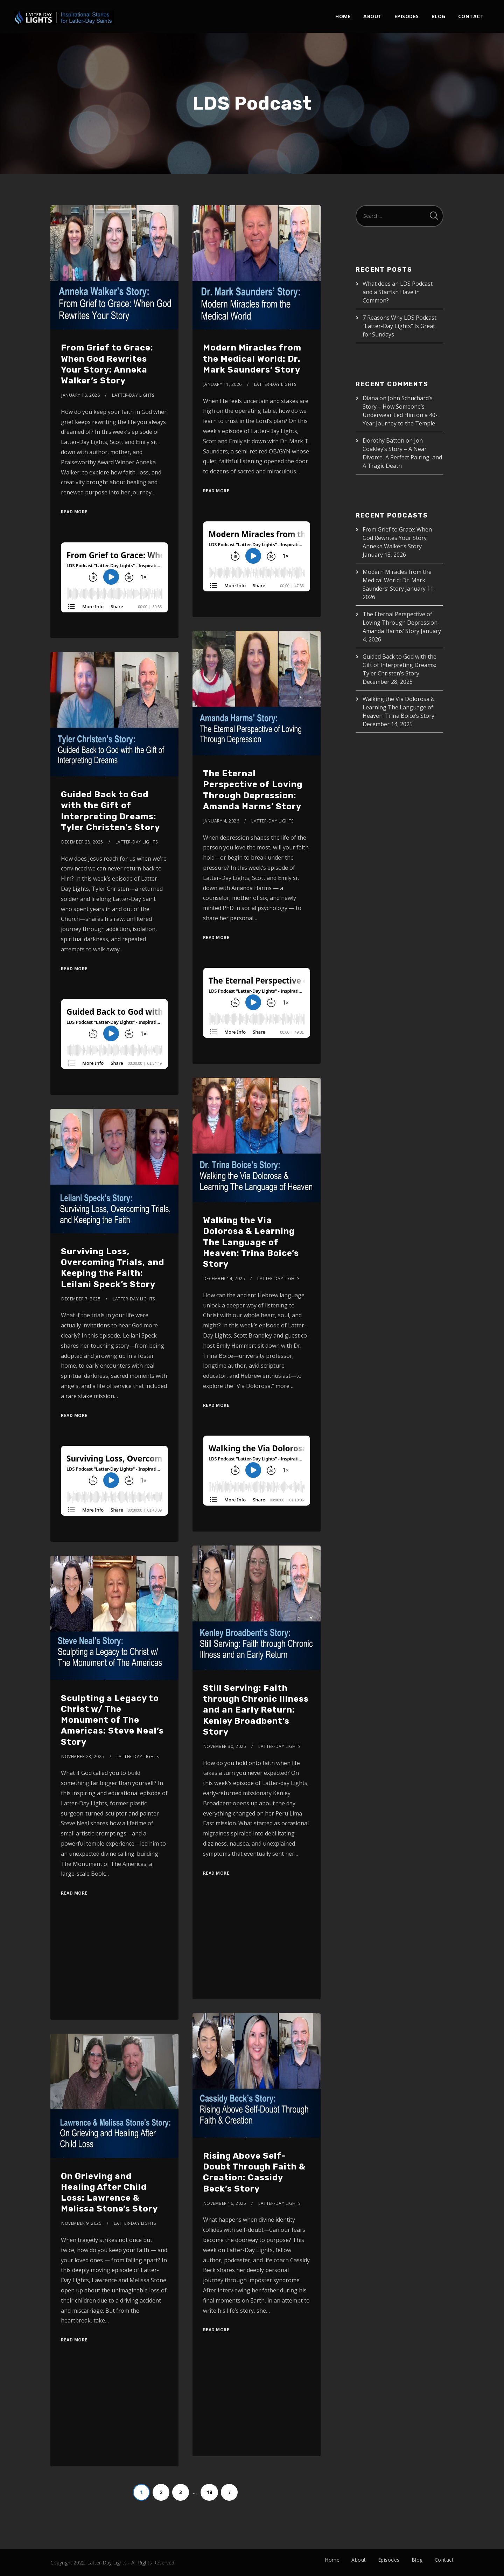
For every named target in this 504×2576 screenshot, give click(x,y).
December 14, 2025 (224, 1279)
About (372, 16)
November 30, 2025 (224, 1746)
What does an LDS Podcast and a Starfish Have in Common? (398, 292)
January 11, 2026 (222, 384)
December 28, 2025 (82, 842)
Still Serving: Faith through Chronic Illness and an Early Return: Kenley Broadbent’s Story (256, 1710)
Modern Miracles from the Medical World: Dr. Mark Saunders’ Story (252, 358)
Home (343, 16)
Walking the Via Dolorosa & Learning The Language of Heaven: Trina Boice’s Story (251, 1242)
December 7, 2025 (80, 1299)
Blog (439, 16)
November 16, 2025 (224, 2203)
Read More (74, 512)
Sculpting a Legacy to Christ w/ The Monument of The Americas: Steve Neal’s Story (112, 1720)
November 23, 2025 (82, 1756)
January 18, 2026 (80, 395)
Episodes (406, 16)
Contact (471, 16)
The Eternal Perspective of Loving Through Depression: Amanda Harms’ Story (401, 622)
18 (209, 2492)
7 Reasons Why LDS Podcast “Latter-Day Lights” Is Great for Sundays (399, 326)
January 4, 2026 (221, 821)
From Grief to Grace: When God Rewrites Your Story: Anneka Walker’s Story (397, 538)
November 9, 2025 (81, 2223)
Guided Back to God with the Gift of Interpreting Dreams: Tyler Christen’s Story (399, 665)
